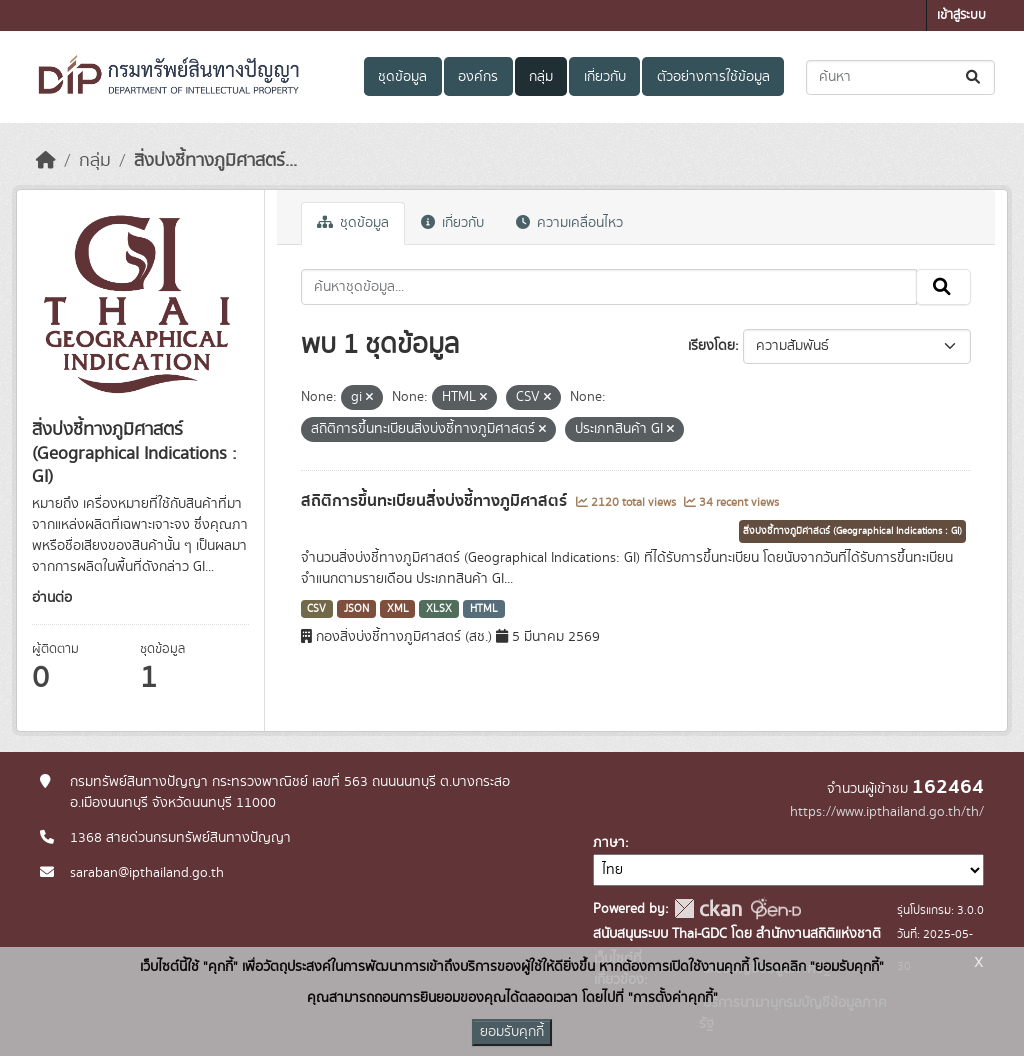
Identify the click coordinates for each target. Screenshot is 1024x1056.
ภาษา (609, 843)
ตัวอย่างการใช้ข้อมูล (713, 77)
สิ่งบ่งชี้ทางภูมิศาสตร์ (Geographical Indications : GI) (852, 531)
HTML (484, 609)
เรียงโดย (711, 346)
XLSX (439, 609)
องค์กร (478, 77)
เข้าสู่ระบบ (961, 15)
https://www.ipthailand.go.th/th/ (887, 812)
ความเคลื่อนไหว (569, 223)
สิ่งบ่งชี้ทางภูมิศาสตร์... (215, 161)
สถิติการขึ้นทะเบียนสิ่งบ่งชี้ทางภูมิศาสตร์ (436, 501)
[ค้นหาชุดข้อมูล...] (900, 77)
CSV (316, 609)
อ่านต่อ (52, 598)
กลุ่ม (541, 77)
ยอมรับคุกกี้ (512, 1032)
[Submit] (974, 77)
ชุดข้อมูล (402, 77)
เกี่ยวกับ (605, 77)
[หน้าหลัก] (46, 161)
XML (398, 609)
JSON (356, 609)
